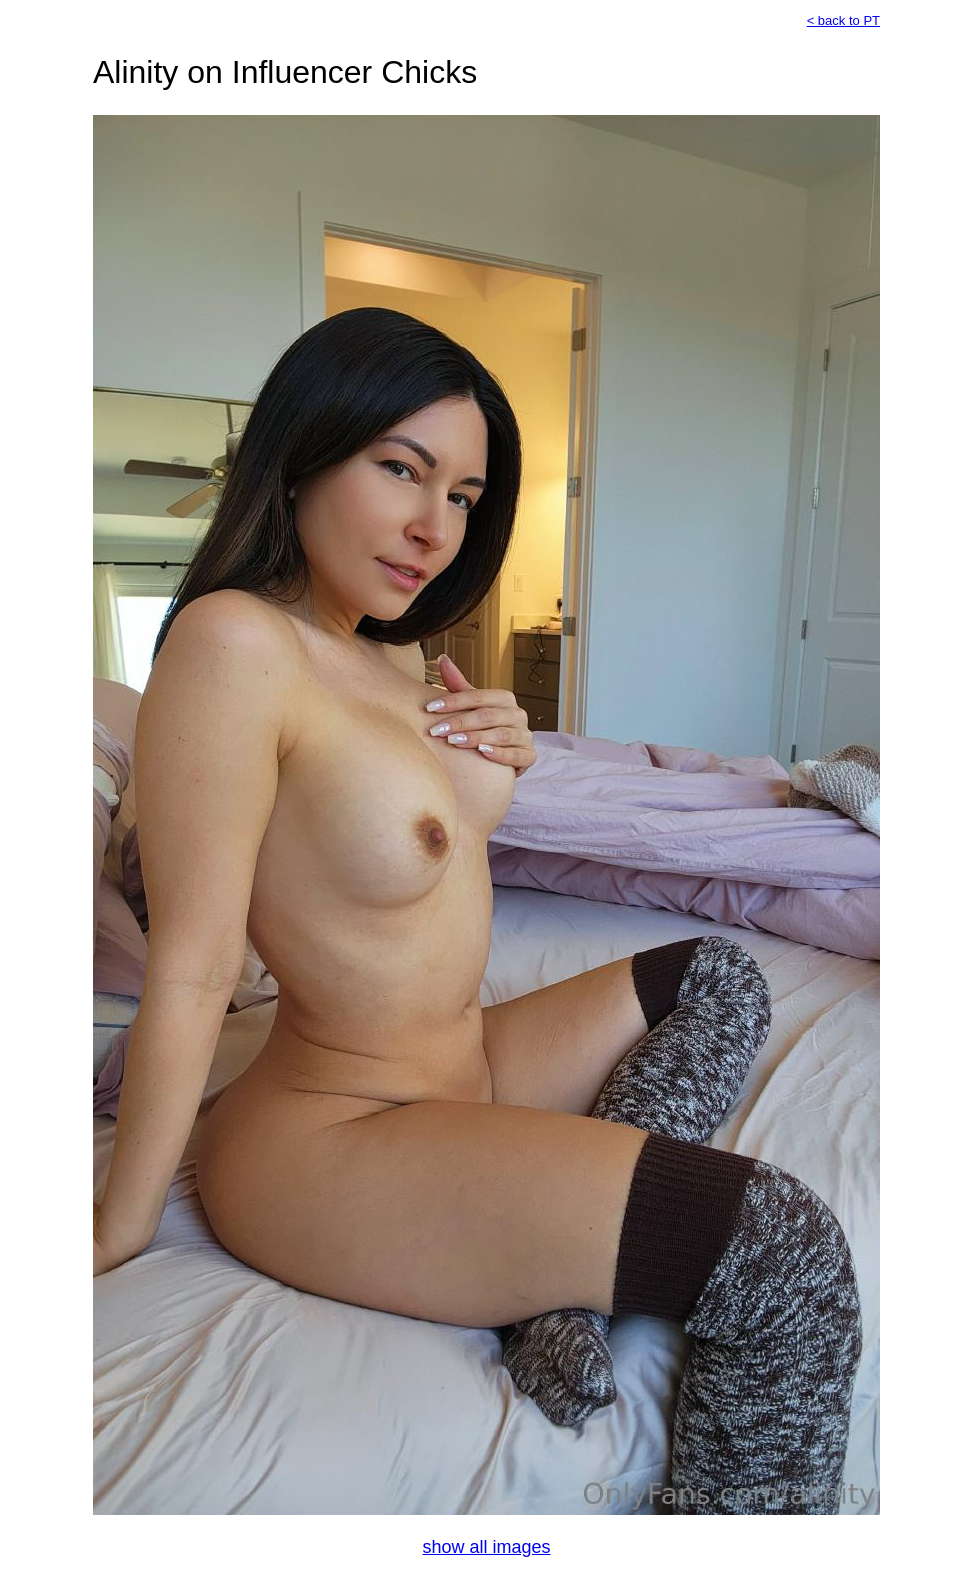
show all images (486, 1547)
